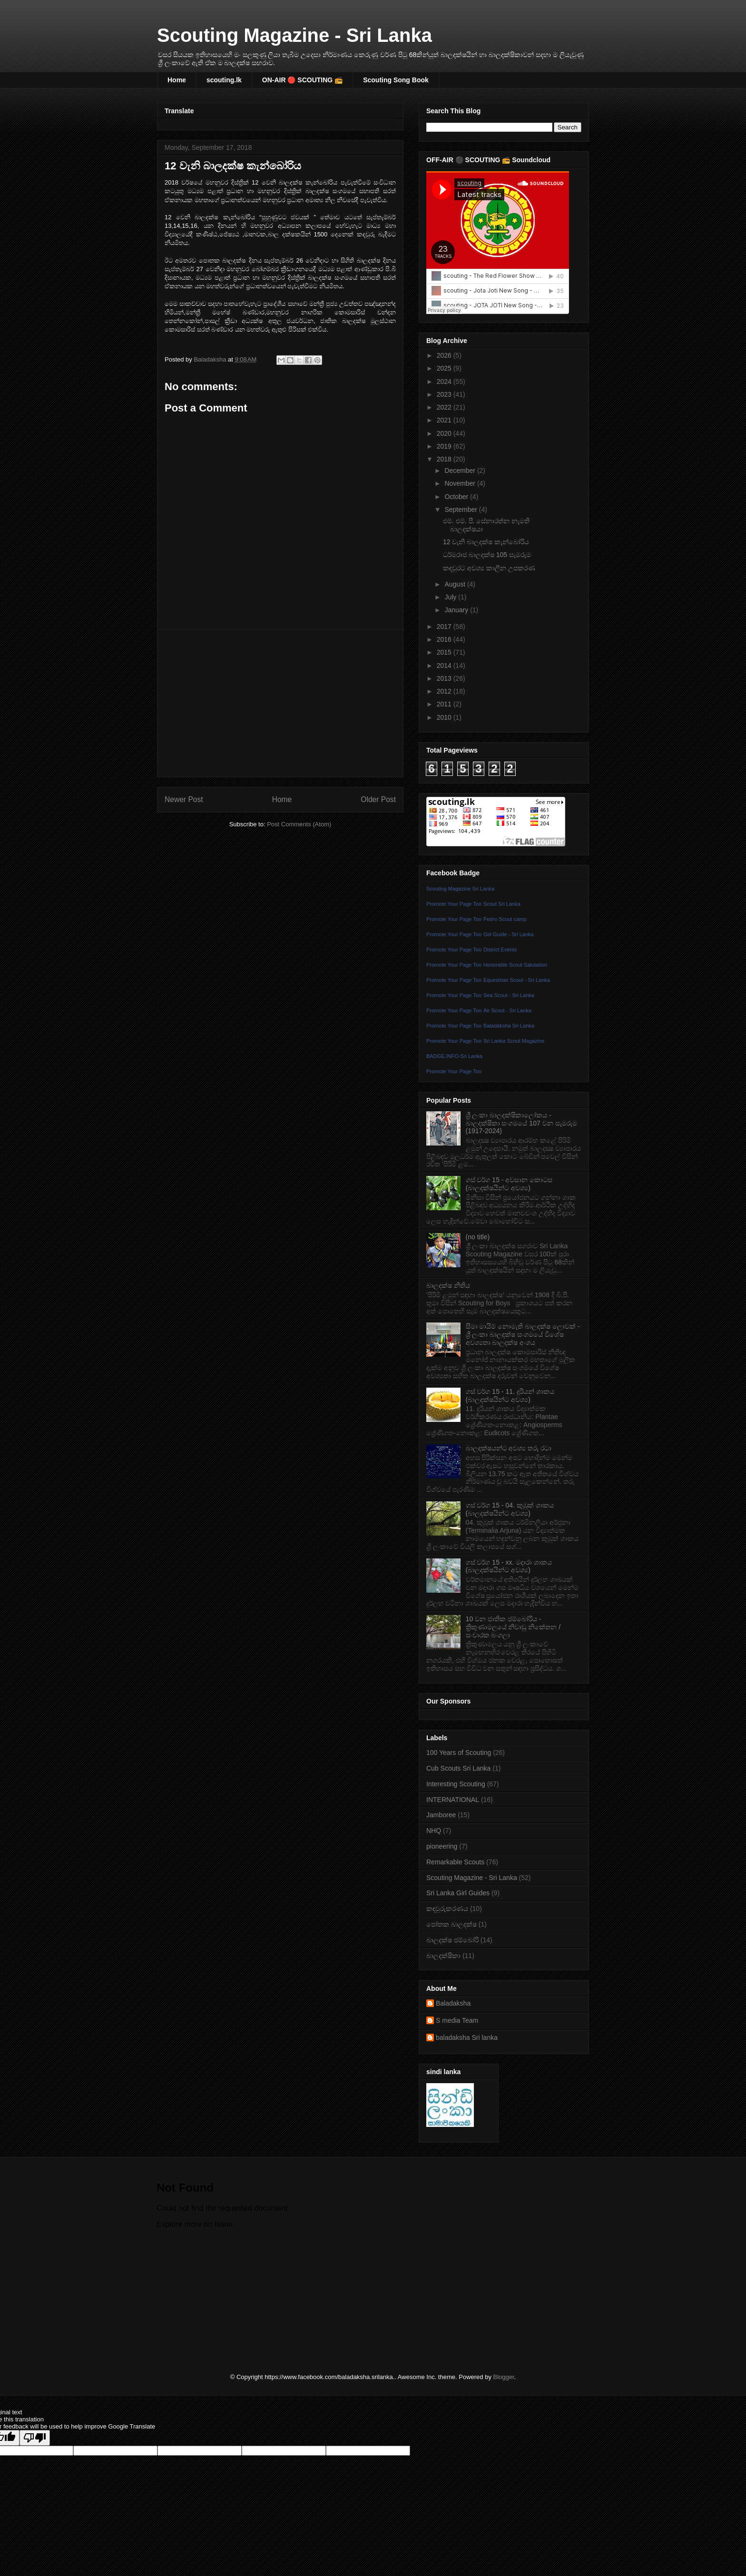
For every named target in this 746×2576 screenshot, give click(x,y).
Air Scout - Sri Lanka (507, 1010)
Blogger (503, 2376)
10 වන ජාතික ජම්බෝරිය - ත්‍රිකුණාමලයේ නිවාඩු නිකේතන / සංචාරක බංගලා (513, 1627)
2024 (445, 381)
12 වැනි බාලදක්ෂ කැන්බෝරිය (486, 542)
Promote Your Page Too (453, 904)
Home (176, 80)
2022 (445, 407)
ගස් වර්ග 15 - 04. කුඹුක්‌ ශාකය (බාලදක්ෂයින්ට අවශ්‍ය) (510, 1509)
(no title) (478, 1237)
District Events (500, 949)
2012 (445, 691)
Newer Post (184, 799)
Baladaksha (453, 2003)
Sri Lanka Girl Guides (458, 1893)
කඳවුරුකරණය (447, 1908)
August (455, 584)
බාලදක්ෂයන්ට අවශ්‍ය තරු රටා (509, 1448)
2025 (445, 368)
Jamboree (441, 1815)
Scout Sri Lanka (501, 904)
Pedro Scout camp (505, 919)
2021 (445, 420)
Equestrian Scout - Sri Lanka (516, 980)
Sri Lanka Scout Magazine (513, 1041)
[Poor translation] (35, 2438)
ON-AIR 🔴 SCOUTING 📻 (302, 80)
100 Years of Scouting (458, 1752)
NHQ (433, 1830)
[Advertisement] (280, 703)
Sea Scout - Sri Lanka (508, 995)
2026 (445, 355)
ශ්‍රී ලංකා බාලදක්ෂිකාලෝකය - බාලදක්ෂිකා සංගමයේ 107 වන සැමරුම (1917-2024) (521, 1123)
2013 (445, 678)
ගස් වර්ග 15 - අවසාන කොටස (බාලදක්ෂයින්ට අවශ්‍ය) (509, 1184)
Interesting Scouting (455, 1784)
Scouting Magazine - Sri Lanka (294, 35)
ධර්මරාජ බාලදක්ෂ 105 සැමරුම (487, 554)
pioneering (441, 1846)
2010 (445, 717)
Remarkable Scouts (455, 1862)
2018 (445, 459)
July (451, 597)
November (460, 483)
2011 (445, 704)
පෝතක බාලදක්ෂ (451, 1924)
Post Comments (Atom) (299, 824)
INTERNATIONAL (452, 1799)
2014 (445, 665)
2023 (445, 394)
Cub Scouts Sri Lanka (458, 1768)
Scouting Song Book (396, 80)
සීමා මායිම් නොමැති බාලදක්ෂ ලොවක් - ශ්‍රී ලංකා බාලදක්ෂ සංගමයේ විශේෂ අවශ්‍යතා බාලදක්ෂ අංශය (523, 1334)
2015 (445, 652)
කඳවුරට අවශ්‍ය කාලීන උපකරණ (489, 568)
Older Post (378, 799)
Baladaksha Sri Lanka (508, 1025)
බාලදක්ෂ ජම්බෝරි (452, 1940)
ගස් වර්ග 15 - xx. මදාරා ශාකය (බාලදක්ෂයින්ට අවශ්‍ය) (509, 1566)
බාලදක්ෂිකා (443, 1955)
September (461, 509)
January (457, 610)
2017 (445, 626)
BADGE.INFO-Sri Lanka (454, 1056)
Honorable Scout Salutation (515, 965)
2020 (445, 433)
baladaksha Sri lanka (467, 2037)
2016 (445, 639)
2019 (445, 446)
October (457, 496)
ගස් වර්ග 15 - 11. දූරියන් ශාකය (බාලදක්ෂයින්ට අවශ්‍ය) (510, 1395)
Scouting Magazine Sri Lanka (460, 888)
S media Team (457, 2020)
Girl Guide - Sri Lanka (508, 934)
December (460, 470)
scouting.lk (224, 80)
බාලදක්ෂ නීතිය (448, 1285)
